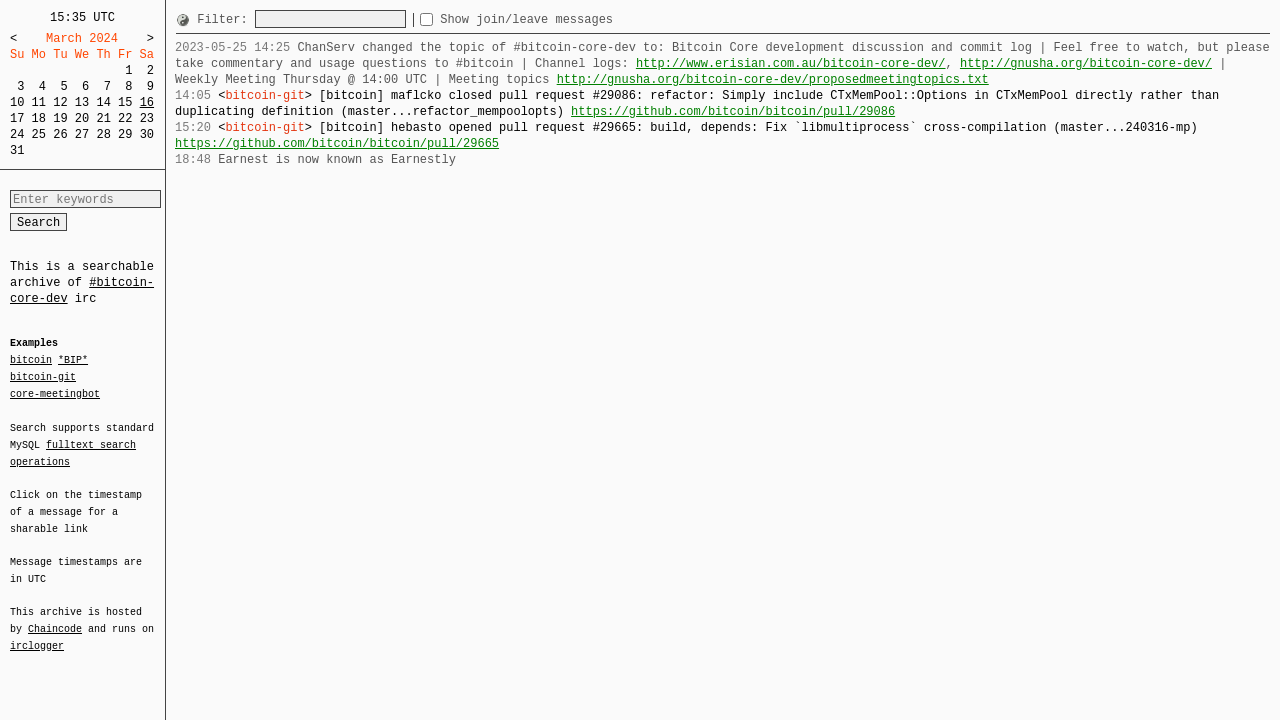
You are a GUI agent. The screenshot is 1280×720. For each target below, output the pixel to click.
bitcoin (31, 361)
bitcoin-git (43, 377)
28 (103, 134)
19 (60, 118)
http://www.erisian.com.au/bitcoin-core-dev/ (791, 63)
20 (82, 118)
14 (103, 102)
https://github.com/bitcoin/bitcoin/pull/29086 (733, 111)
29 (125, 134)
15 (125, 102)
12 (60, 102)
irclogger (37, 633)
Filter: (226, 19)
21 (103, 118)
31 (17, 150)
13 (82, 102)
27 (82, 134)
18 (39, 118)
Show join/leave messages (562, 19)
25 (39, 134)
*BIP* (73, 361)
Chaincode (55, 617)
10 (17, 102)
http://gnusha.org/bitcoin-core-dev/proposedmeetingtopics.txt (773, 79)
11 (39, 102)
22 (125, 118)
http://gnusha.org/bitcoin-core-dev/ (1086, 63)
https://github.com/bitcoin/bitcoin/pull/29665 (337, 143)
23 (147, 118)
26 (60, 134)
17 (17, 118)
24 (17, 134)
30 (147, 134)
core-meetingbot (55, 393)
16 (147, 102)
